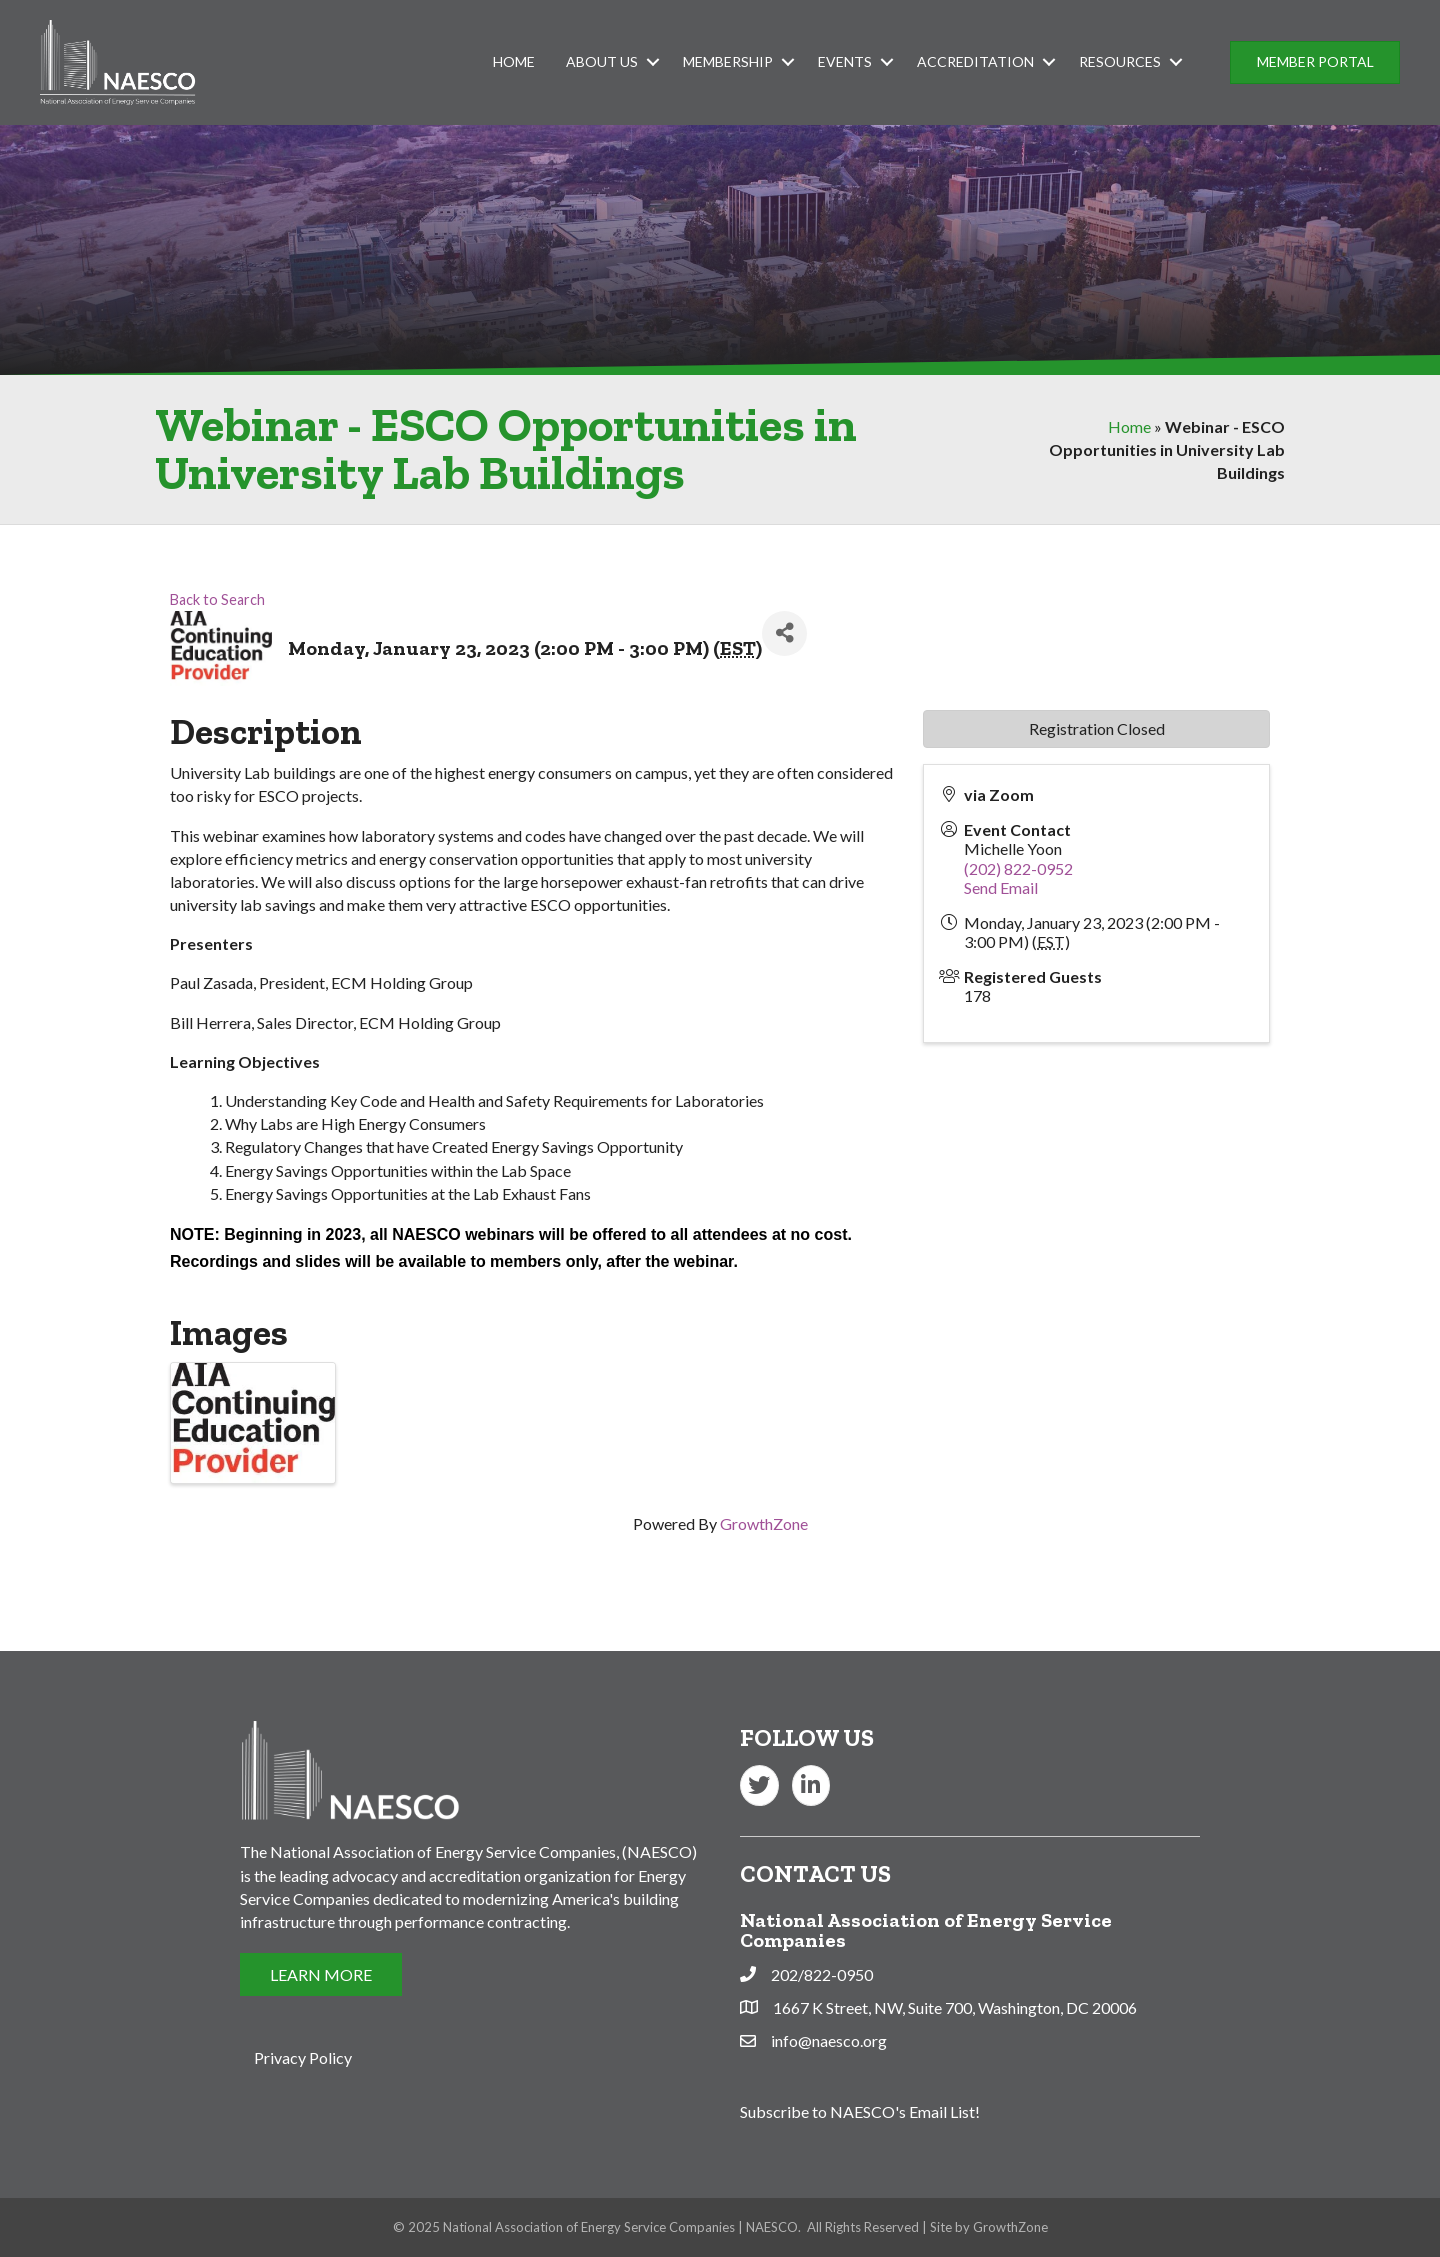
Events (845, 61)
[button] (1315, 62)
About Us (602, 61)
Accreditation (975, 61)
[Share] (784, 633)
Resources (1120, 61)
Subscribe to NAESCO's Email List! (860, 2111)
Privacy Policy (303, 2057)
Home (514, 61)
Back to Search (217, 599)
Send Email (1001, 887)
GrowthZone (764, 1523)
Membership (728, 61)
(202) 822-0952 (1018, 868)
